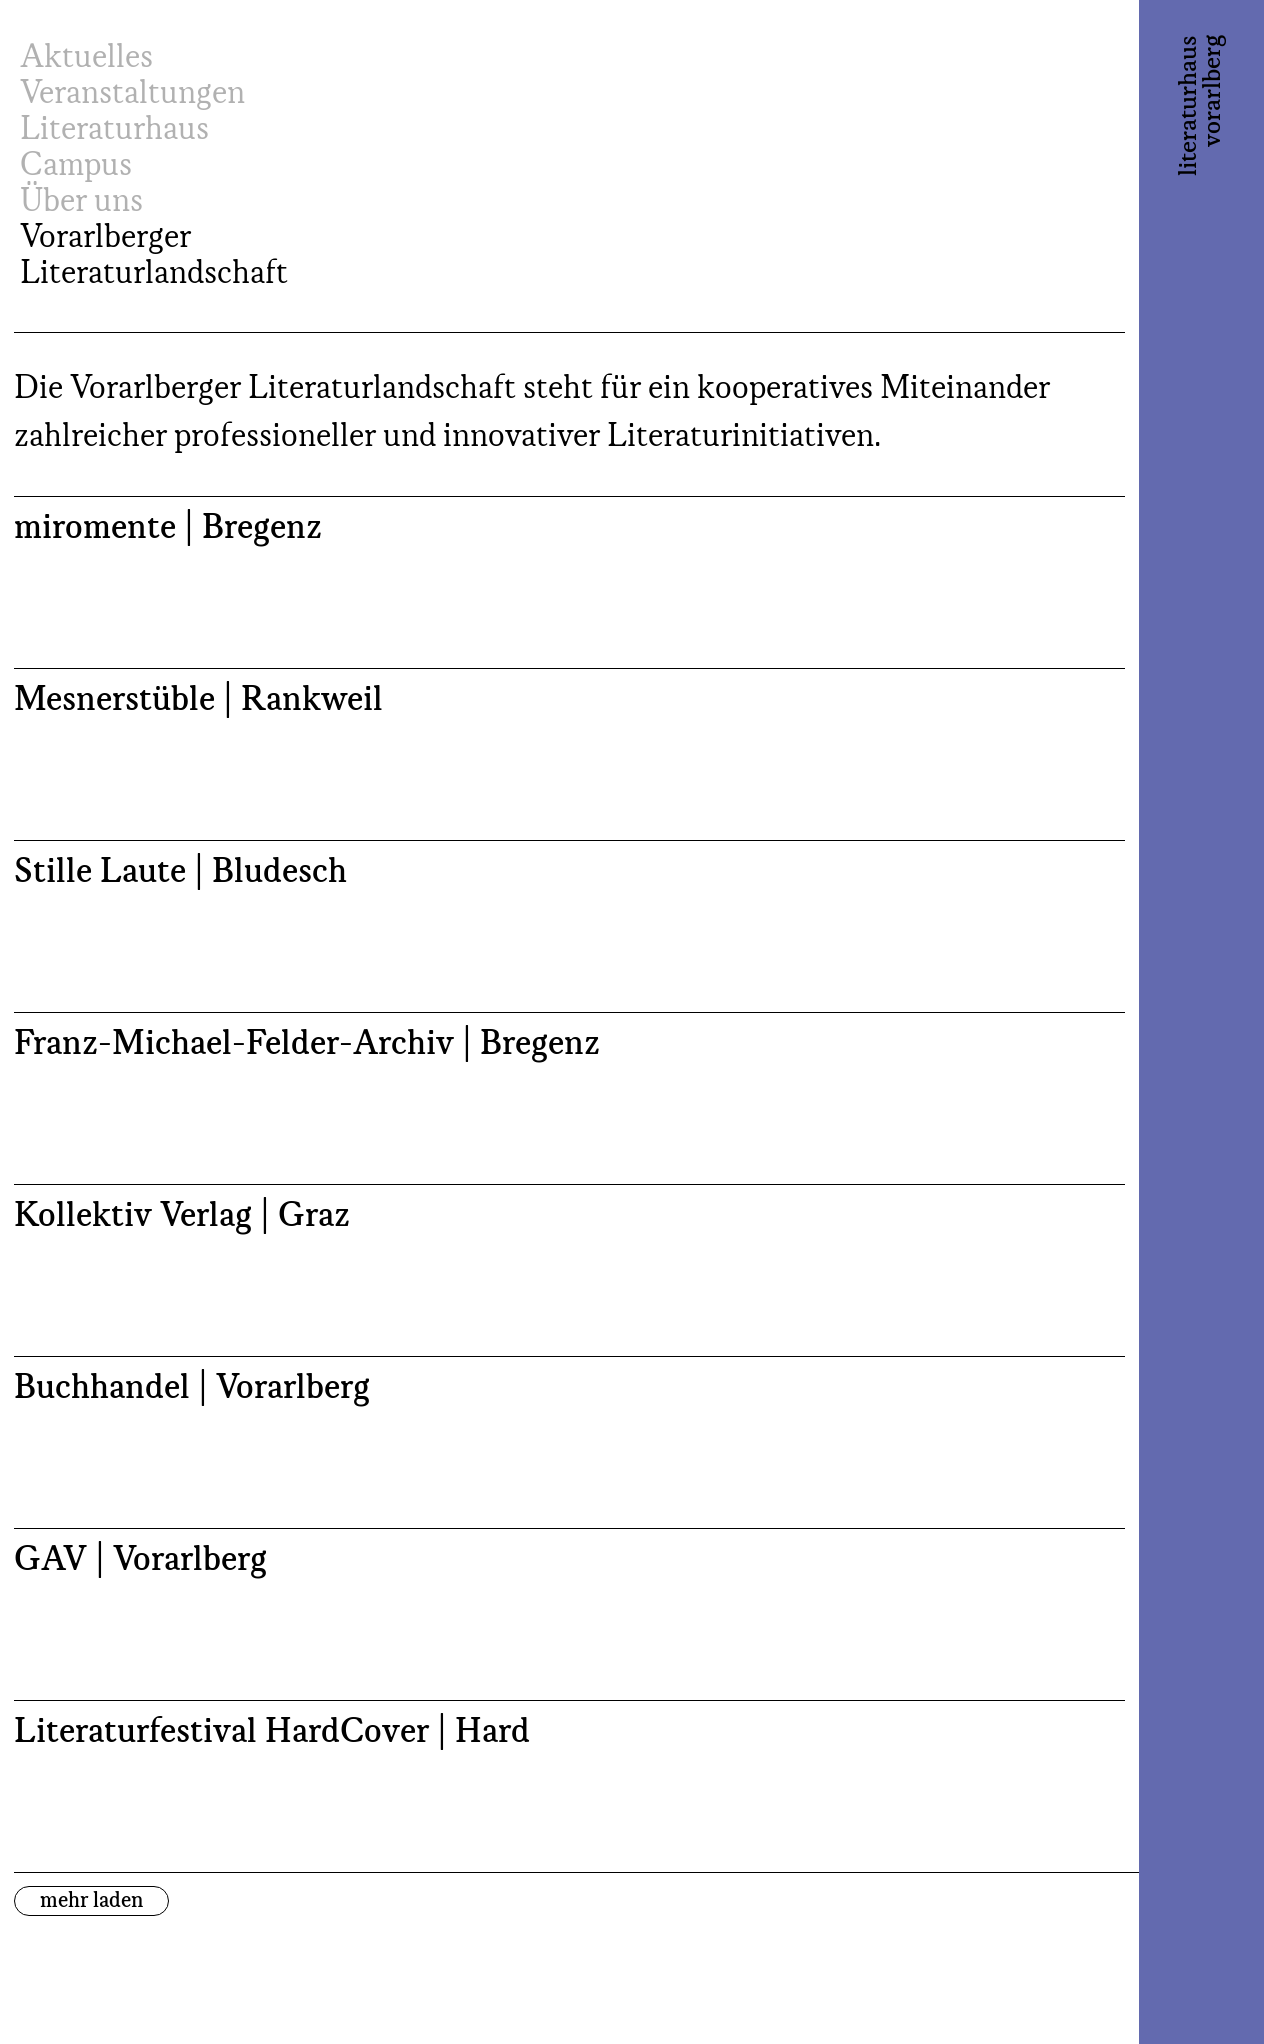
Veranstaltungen (132, 94)
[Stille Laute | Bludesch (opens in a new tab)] (569, 926)
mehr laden (91, 1901)
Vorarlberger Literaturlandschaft (154, 256)
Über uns (81, 202)
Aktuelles (86, 58)
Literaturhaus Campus (114, 148)
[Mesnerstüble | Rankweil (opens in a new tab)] (569, 754)
